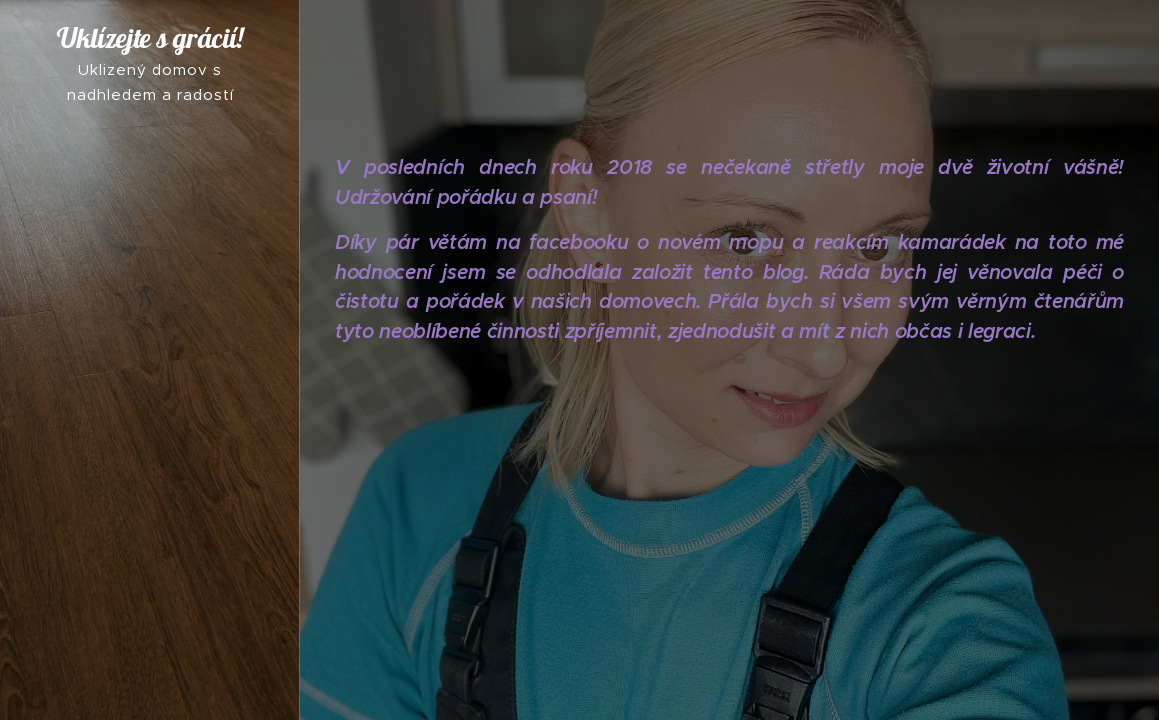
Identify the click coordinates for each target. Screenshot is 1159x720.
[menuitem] (150, 312)
